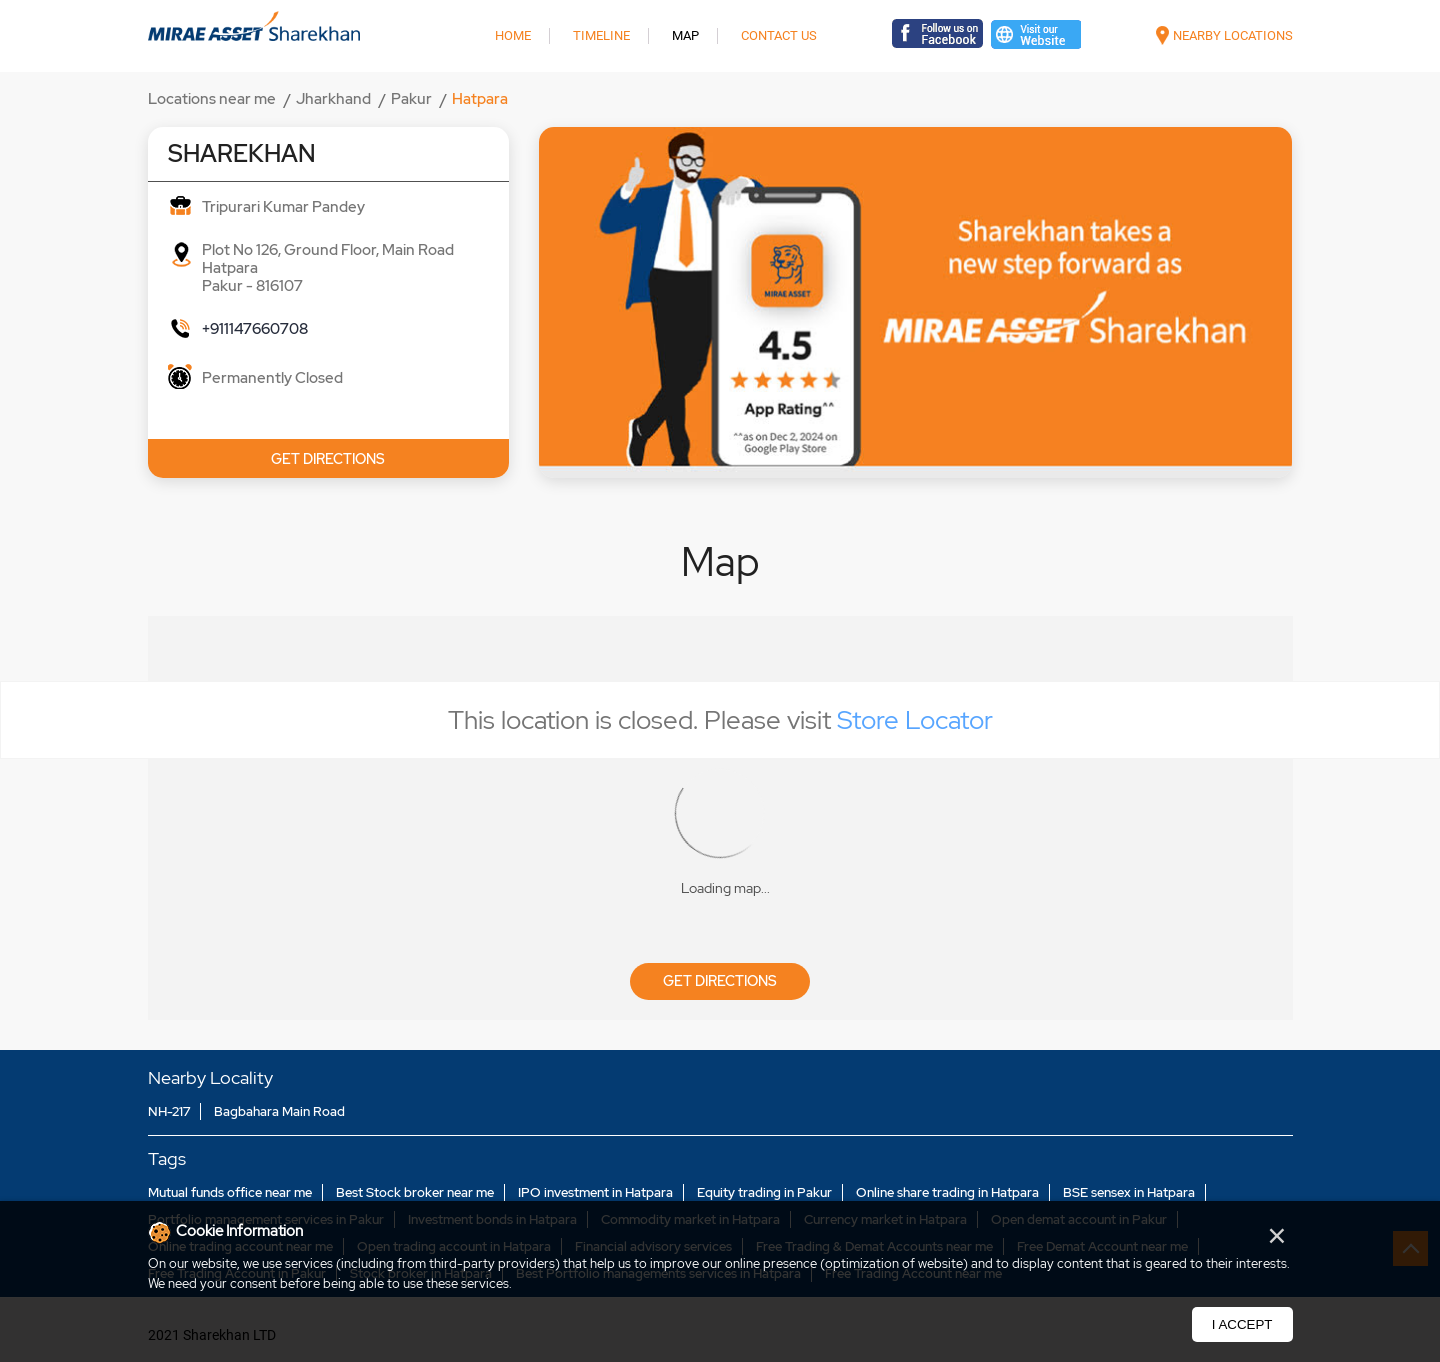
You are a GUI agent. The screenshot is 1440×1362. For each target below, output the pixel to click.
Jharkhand (333, 99)
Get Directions (720, 981)
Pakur (411, 99)
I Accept (1242, 1324)
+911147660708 (255, 329)
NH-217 (169, 1111)
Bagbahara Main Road (279, 1111)
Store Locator (915, 720)
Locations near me (212, 99)
